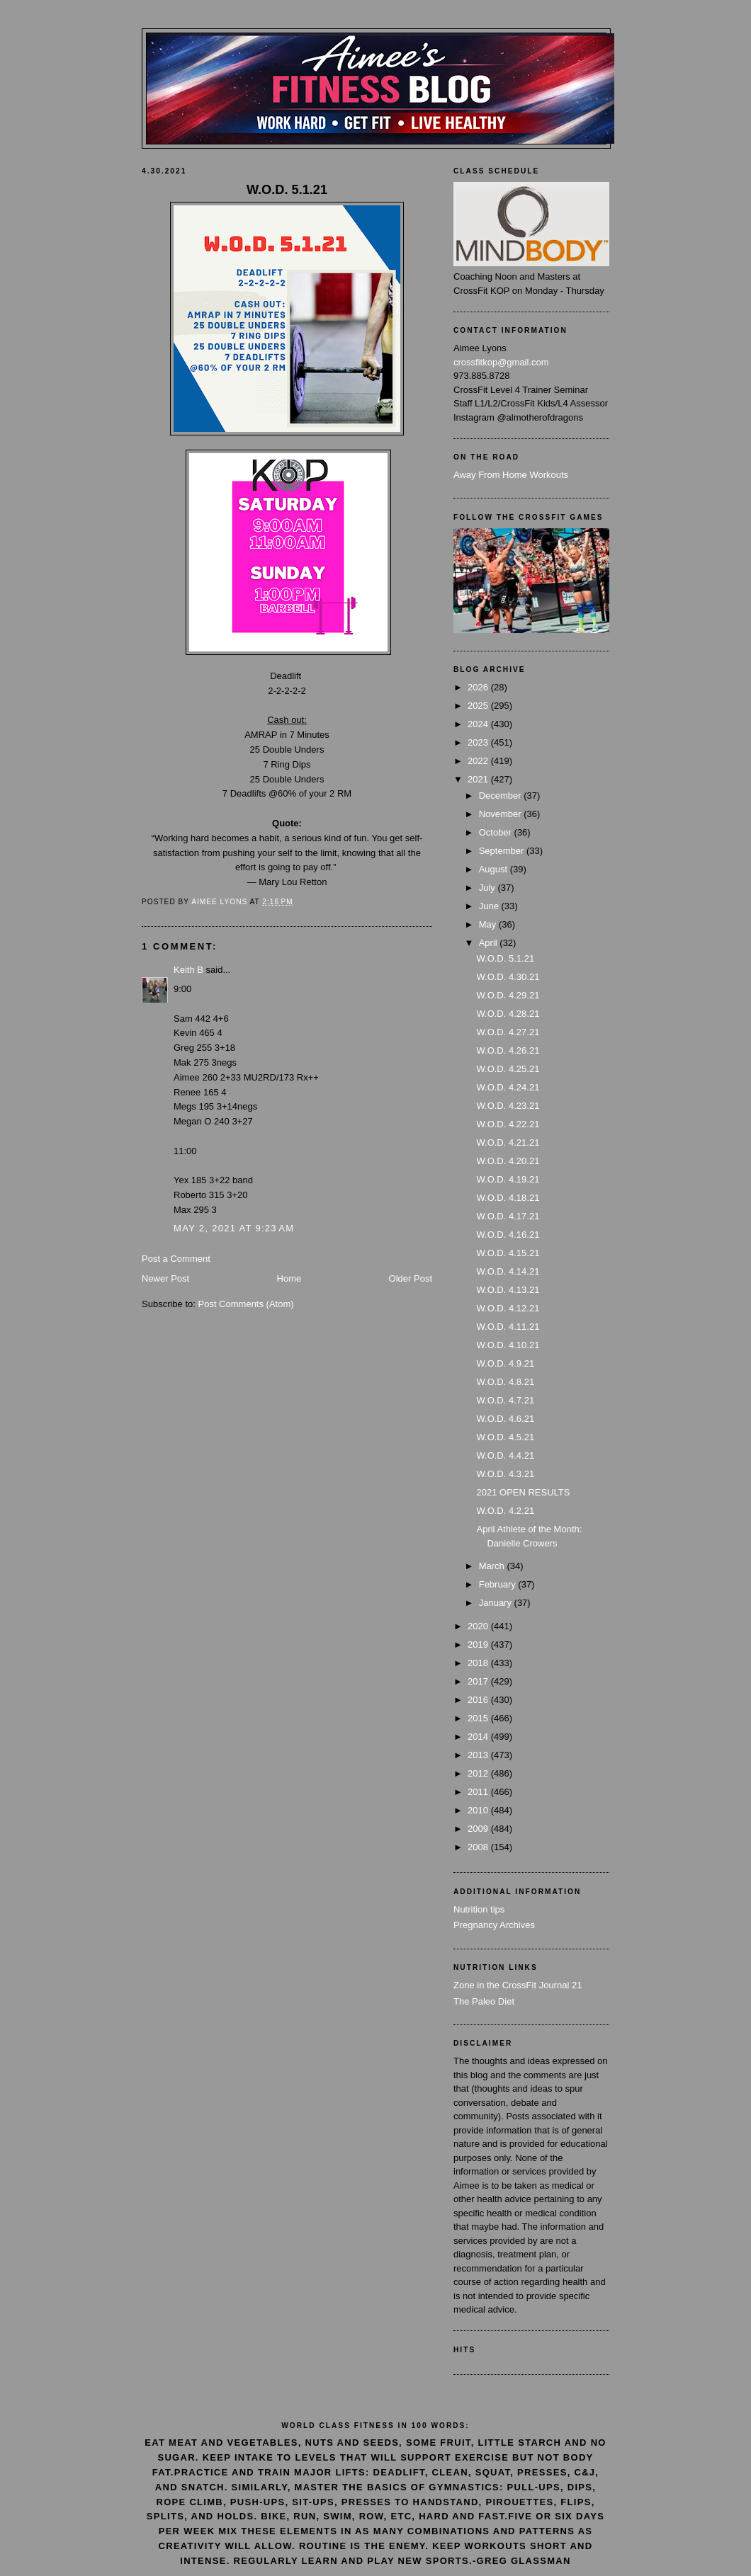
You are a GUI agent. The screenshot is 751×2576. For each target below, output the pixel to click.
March (493, 1566)
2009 (479, 1828)
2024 (479, 724)
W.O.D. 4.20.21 (507, 1161)
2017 (479, 1681)
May (489, 924)
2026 (479, 687)
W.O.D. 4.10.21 (507, 1345)
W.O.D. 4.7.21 (505, 1400)
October (496, 832)
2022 (479, 761)
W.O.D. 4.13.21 (507, 1289)
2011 (479, 1791)
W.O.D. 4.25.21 (507, 1069)
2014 (479, 1736)
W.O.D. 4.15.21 (507, 1253)
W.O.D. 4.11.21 (507, 1326)
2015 (479, 1718)
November (501, 814)
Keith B (188, 969)
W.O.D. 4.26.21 (507, 1050)
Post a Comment (176, 1258)
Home (289, 1278)
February (499, 1584)
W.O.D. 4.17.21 (507, 1216)
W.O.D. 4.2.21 (505, 1510)
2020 (479, 1626)
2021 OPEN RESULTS (523, 1492)
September (502, 850)
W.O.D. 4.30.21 (507, 976)
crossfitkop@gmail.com (501, 362)
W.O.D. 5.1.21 (505, 958)
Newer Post (165, 1278)
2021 (479, 779)
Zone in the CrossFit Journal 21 (517, 1985)
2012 (479, 1773)
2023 (479, 742)
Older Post (410, 1278)
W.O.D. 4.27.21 (507, 1032)
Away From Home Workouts (510, 474)
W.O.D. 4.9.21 (505, 1363)
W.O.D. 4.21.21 (507, 1142)
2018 (479, 1663)
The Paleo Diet (483, 2001)
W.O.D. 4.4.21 (505, 1455)
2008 (479, 1847)
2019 (479, 1644)
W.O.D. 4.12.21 (507, 1308)
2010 (479, 1810)
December (501, 795)
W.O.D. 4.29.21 (507, 995)
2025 (479, 705)
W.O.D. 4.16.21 (507, 1234)
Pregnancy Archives (494, 1925)
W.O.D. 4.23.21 (507, 1105)
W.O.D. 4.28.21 (507, 1013)
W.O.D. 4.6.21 (505, 1418)
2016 (479, 1699)
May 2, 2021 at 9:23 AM (234, 1228)
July (488, 887)
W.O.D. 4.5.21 (505, 1437)
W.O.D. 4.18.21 (507, 1197)
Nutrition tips (478, 1909)
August (494, 869)
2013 (479, 1755)
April (489, 942)
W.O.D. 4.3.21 (505, 1474)
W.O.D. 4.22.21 (507, 1124)
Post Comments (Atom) (246, 1304)
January (496, 1602)
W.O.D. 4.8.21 (505, 1382)
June (490, 906)
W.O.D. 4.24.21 (507, 1087)
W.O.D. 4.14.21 (507, 1271)
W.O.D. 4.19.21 (507, 1179)
